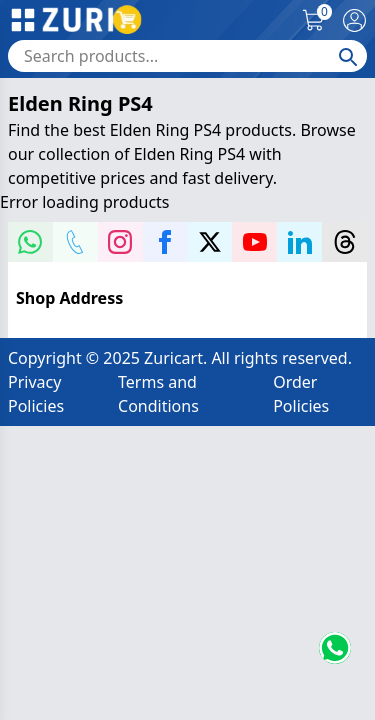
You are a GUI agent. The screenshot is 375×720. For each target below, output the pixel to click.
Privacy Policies (36, 394)
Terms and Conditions (158, 394)
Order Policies (301, 394)
